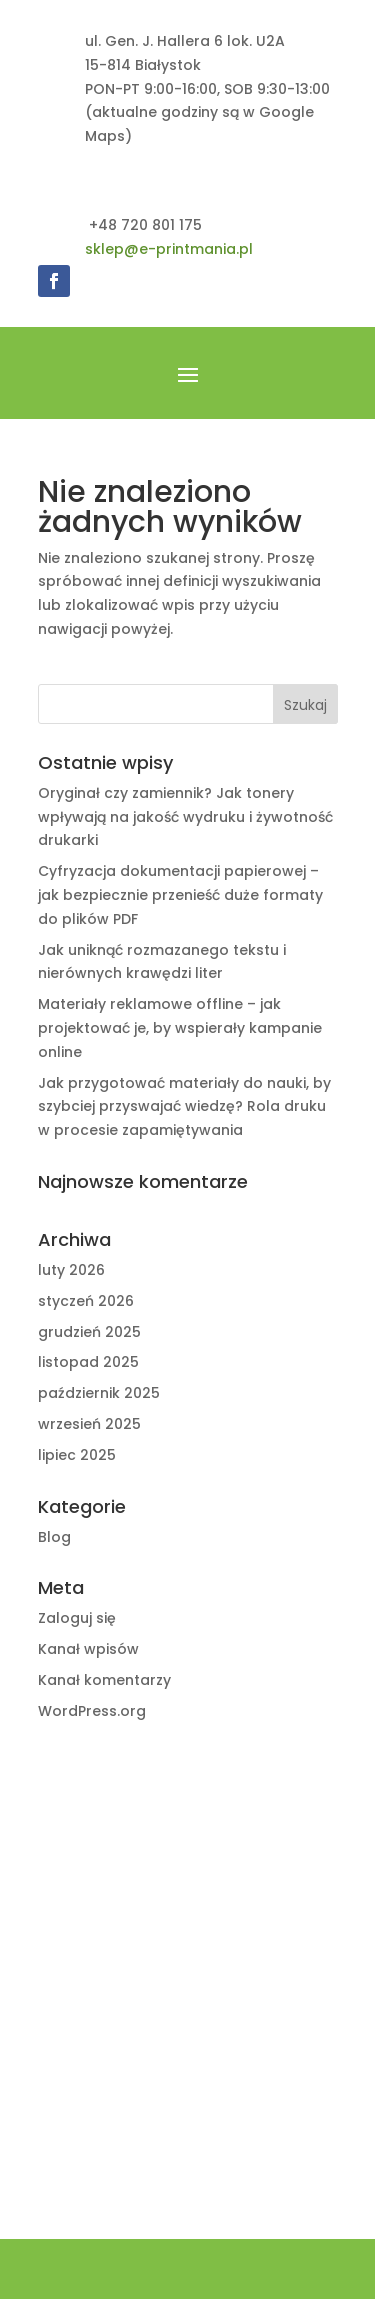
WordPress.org (92, 1711)
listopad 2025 (88, 1362)
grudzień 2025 (89, 1332)
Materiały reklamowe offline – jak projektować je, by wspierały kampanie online (180, 1028)
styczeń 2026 (86, 1301)
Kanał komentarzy (104, 1680)
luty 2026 (71, 1270)
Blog (54, 1537)
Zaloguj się (77, 1618)
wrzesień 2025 (89, 1424)
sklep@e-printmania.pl (169, 249)
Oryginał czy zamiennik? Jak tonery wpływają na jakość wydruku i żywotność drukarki (185, 817)
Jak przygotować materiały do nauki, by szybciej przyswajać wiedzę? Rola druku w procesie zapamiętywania (184, 1107)
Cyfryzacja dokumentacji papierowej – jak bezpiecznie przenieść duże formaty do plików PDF (180, 895)
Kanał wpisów (88, 1649)
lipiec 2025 (77, 1455)
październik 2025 (99, 1393)
